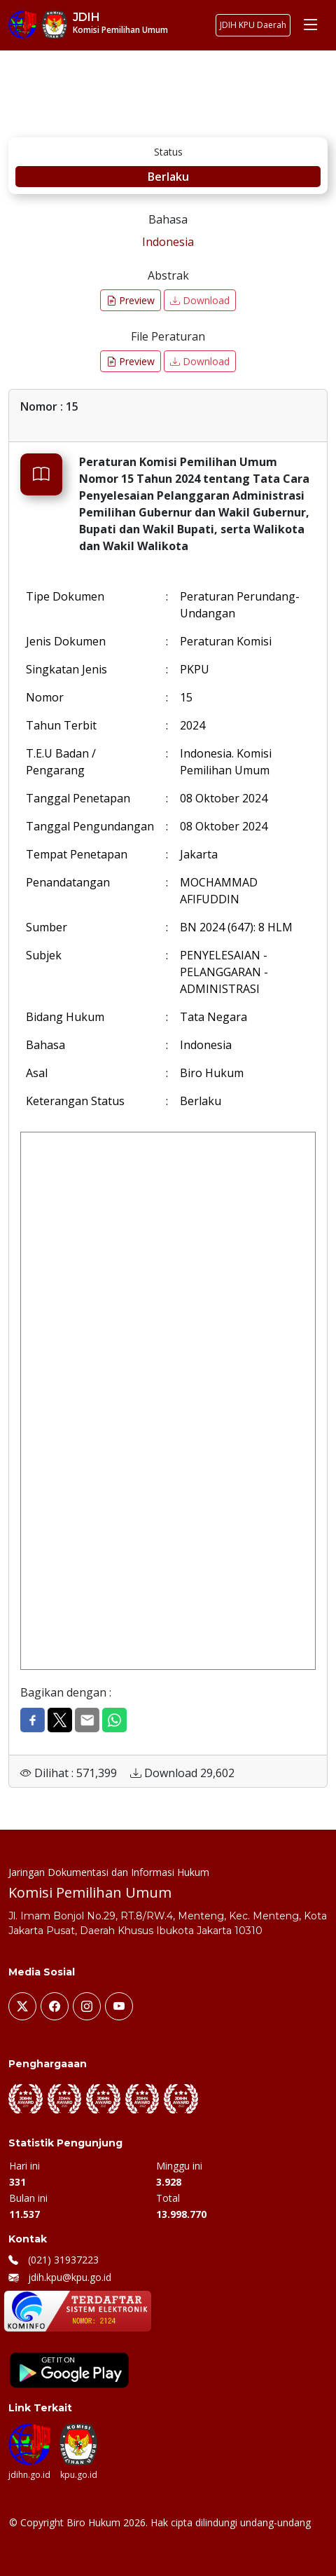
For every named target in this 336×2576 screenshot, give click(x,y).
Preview (130, 300)
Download (200, 300)
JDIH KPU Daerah (253, 25)
